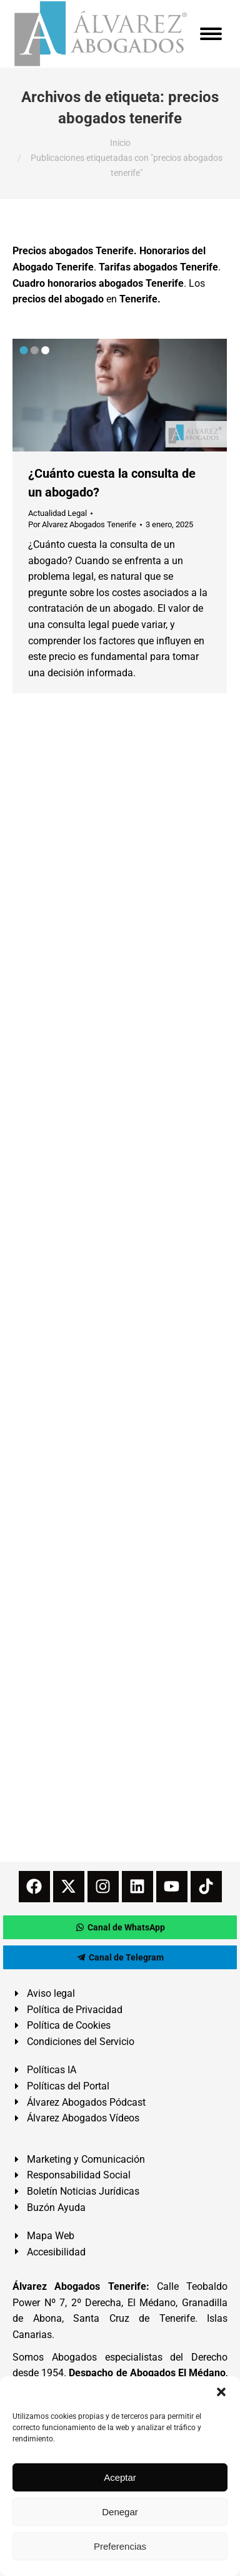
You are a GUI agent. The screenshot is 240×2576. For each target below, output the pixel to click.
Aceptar (120, 2477)
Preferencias (120, 2546)
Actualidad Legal (57, 513)
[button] (221, 2392)
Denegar (120, 2511)
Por (82, 524)
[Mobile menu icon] (211, 34)
